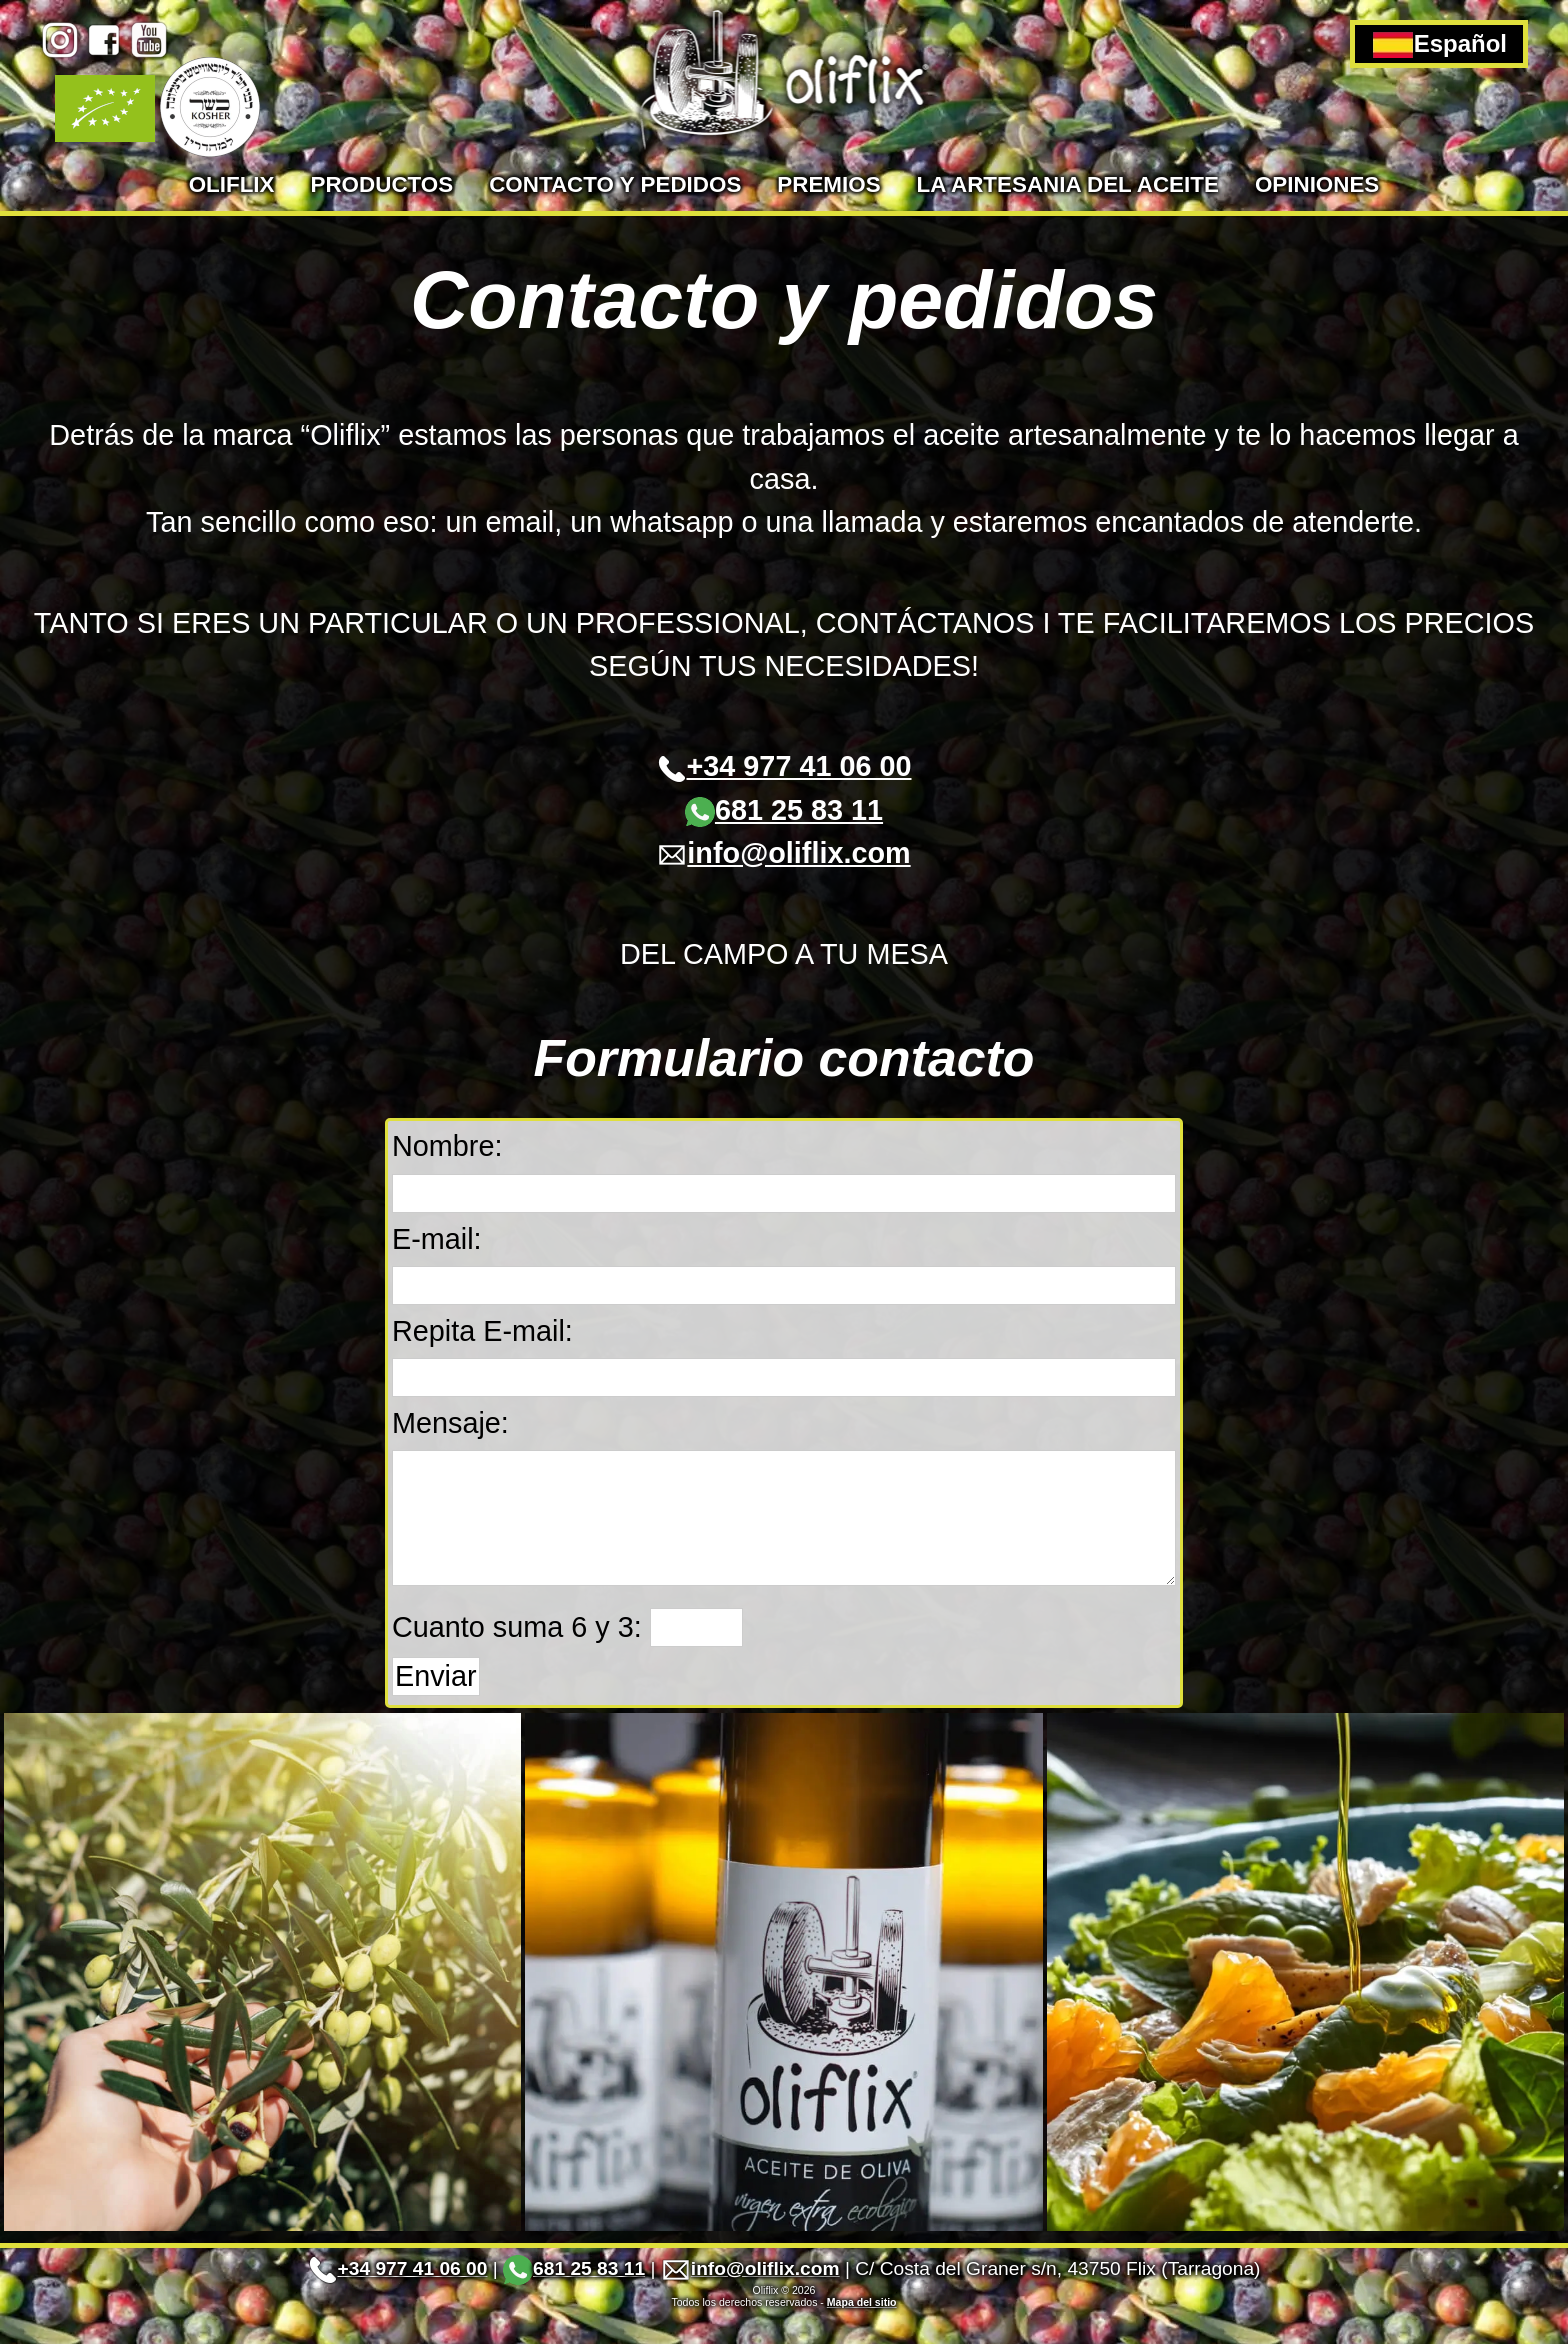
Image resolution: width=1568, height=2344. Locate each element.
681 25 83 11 (784, 810)
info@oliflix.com (783, 853)
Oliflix (232, 184)
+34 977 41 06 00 (784, 766)
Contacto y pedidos (615, 184)
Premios (828, 184)
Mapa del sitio (862, 2332)
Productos (382, 184)
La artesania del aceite (1068, 184)
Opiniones (1317, 184)
